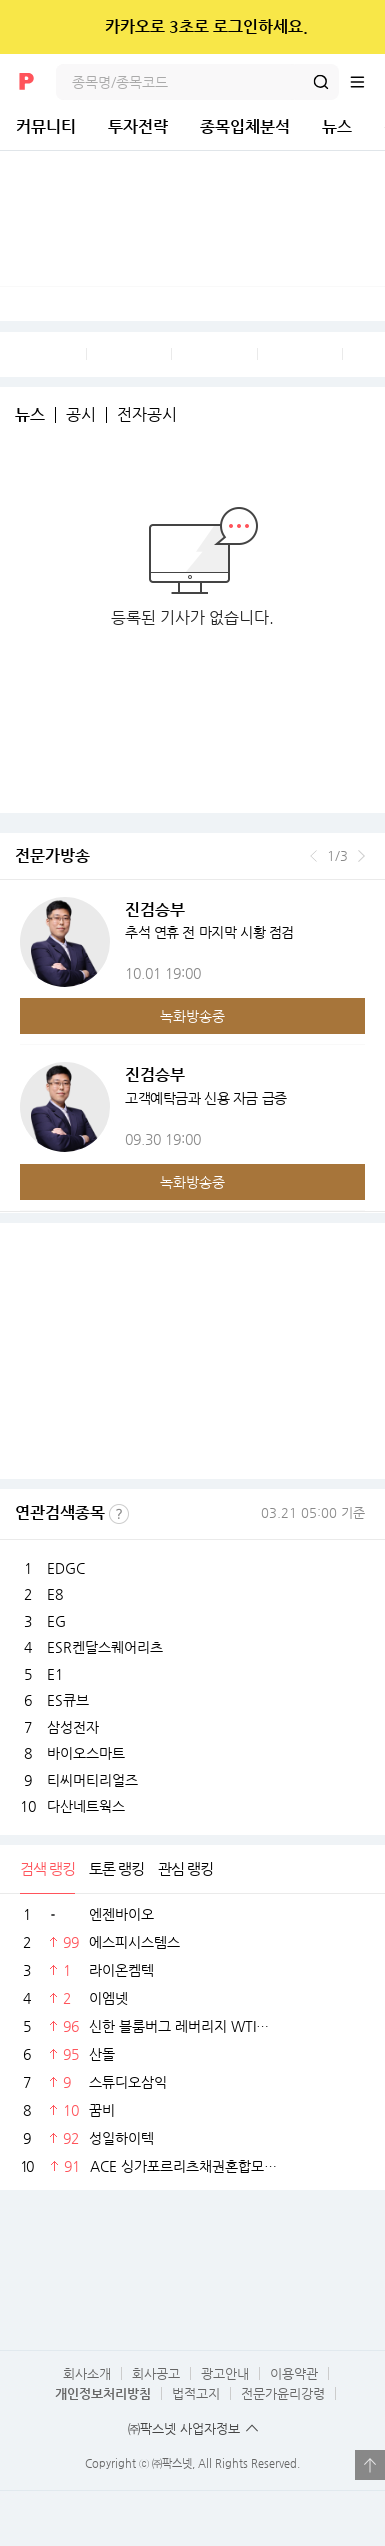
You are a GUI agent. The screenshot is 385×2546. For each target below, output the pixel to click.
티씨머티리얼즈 (92, 1780)
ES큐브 (68, 1700)
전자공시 (147, 415)
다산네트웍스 (86, 1806)
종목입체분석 (245, 126)
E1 (55, 1674)
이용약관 (294, 2373)
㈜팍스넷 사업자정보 (184, 2428)
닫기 (356, 27)
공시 (81, 415)
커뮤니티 (46, 126)
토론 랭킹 (116, 1868)
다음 (361, 856)
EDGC (66, 1568)
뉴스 (337, 126)
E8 (55, 1594)
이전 (313, 856)
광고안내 (225, 2373)
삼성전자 (73, 1727)
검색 (321, 82)
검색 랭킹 (47, 1868)
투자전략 (138, 126)
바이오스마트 (86, 1753)
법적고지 (196, 2393)
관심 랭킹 (185, 1868)
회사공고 (156, 2373)
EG (56, 1621)
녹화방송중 (192, 1016)
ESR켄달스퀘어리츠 (105, 1647)
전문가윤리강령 (283, 2393)
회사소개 (87, 2373)
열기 (370, 2465)
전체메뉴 (367, 82)
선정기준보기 (119, 1514)
